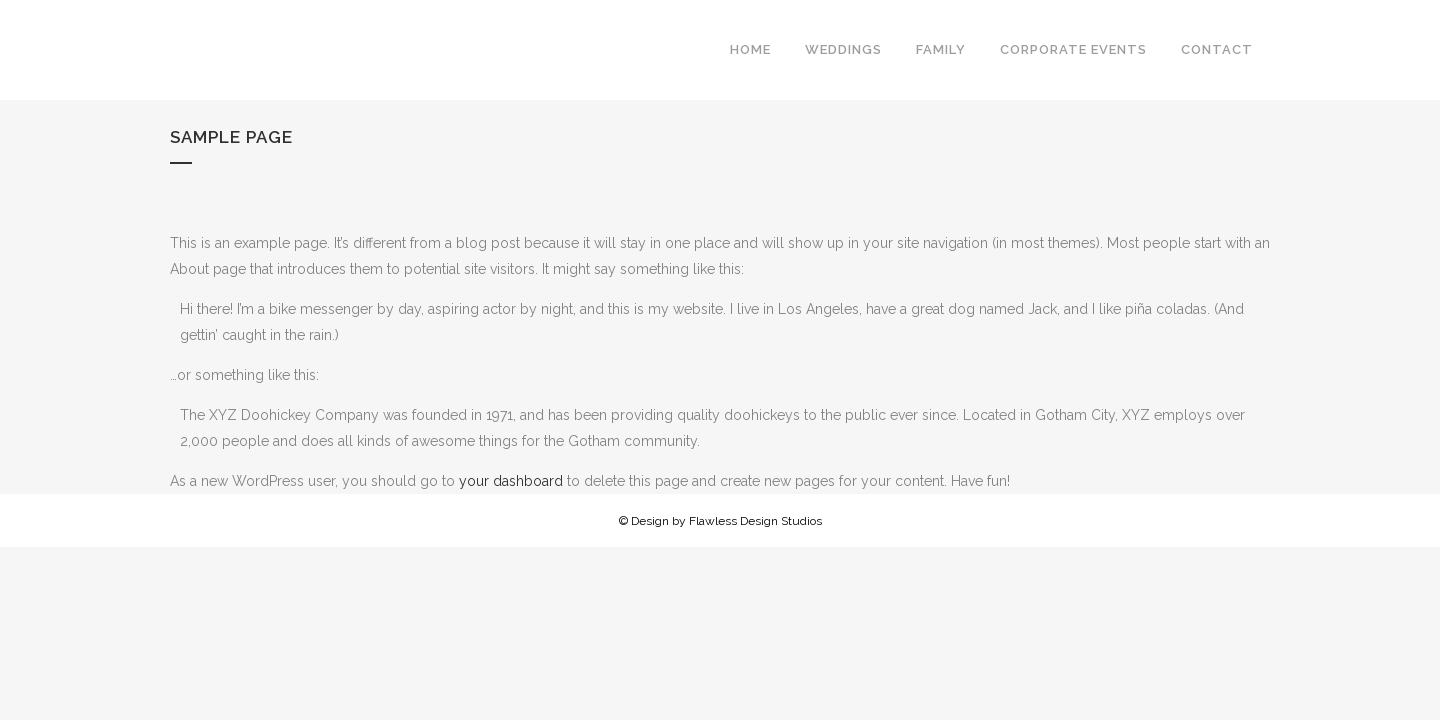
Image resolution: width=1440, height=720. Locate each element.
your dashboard (511, 481)
